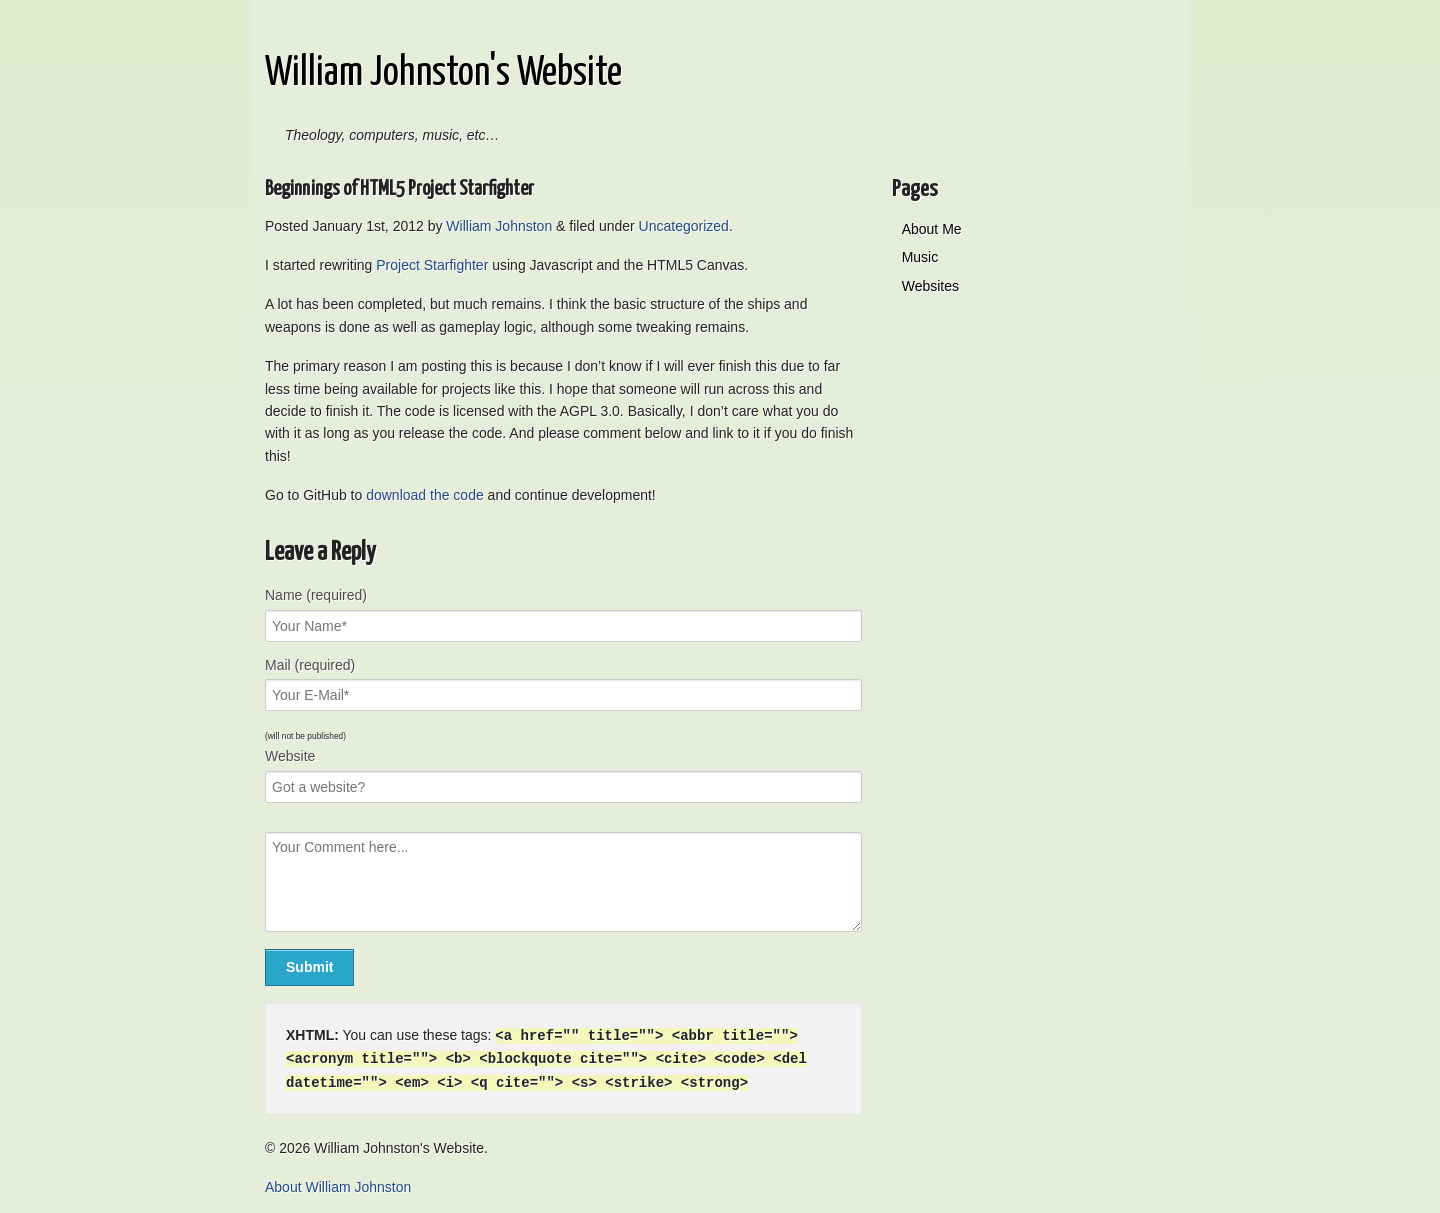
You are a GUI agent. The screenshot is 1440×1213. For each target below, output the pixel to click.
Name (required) (316, 595)
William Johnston (499, 226)
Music (920, 257)
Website (290, 756)
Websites (930, 286)
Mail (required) (310, 665)
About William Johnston (338, 1184)
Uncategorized (684, 226)
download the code (425, 495)
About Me (932, 229)
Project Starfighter (432, 265)
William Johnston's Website (443, 73)
